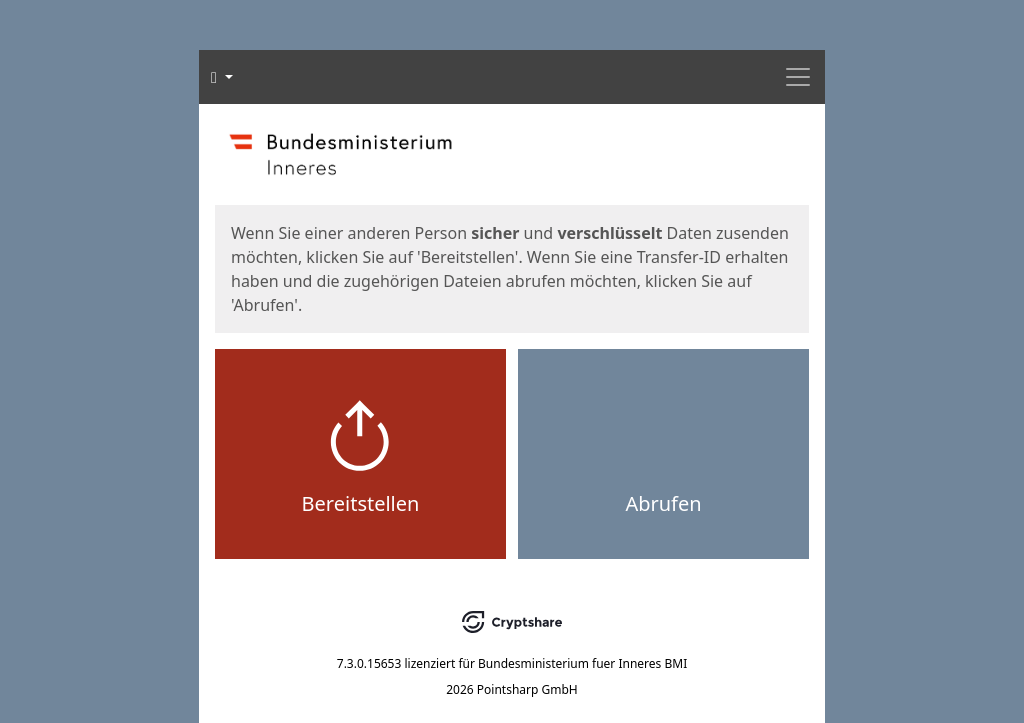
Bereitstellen (361, 503)
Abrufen (663, 503)
